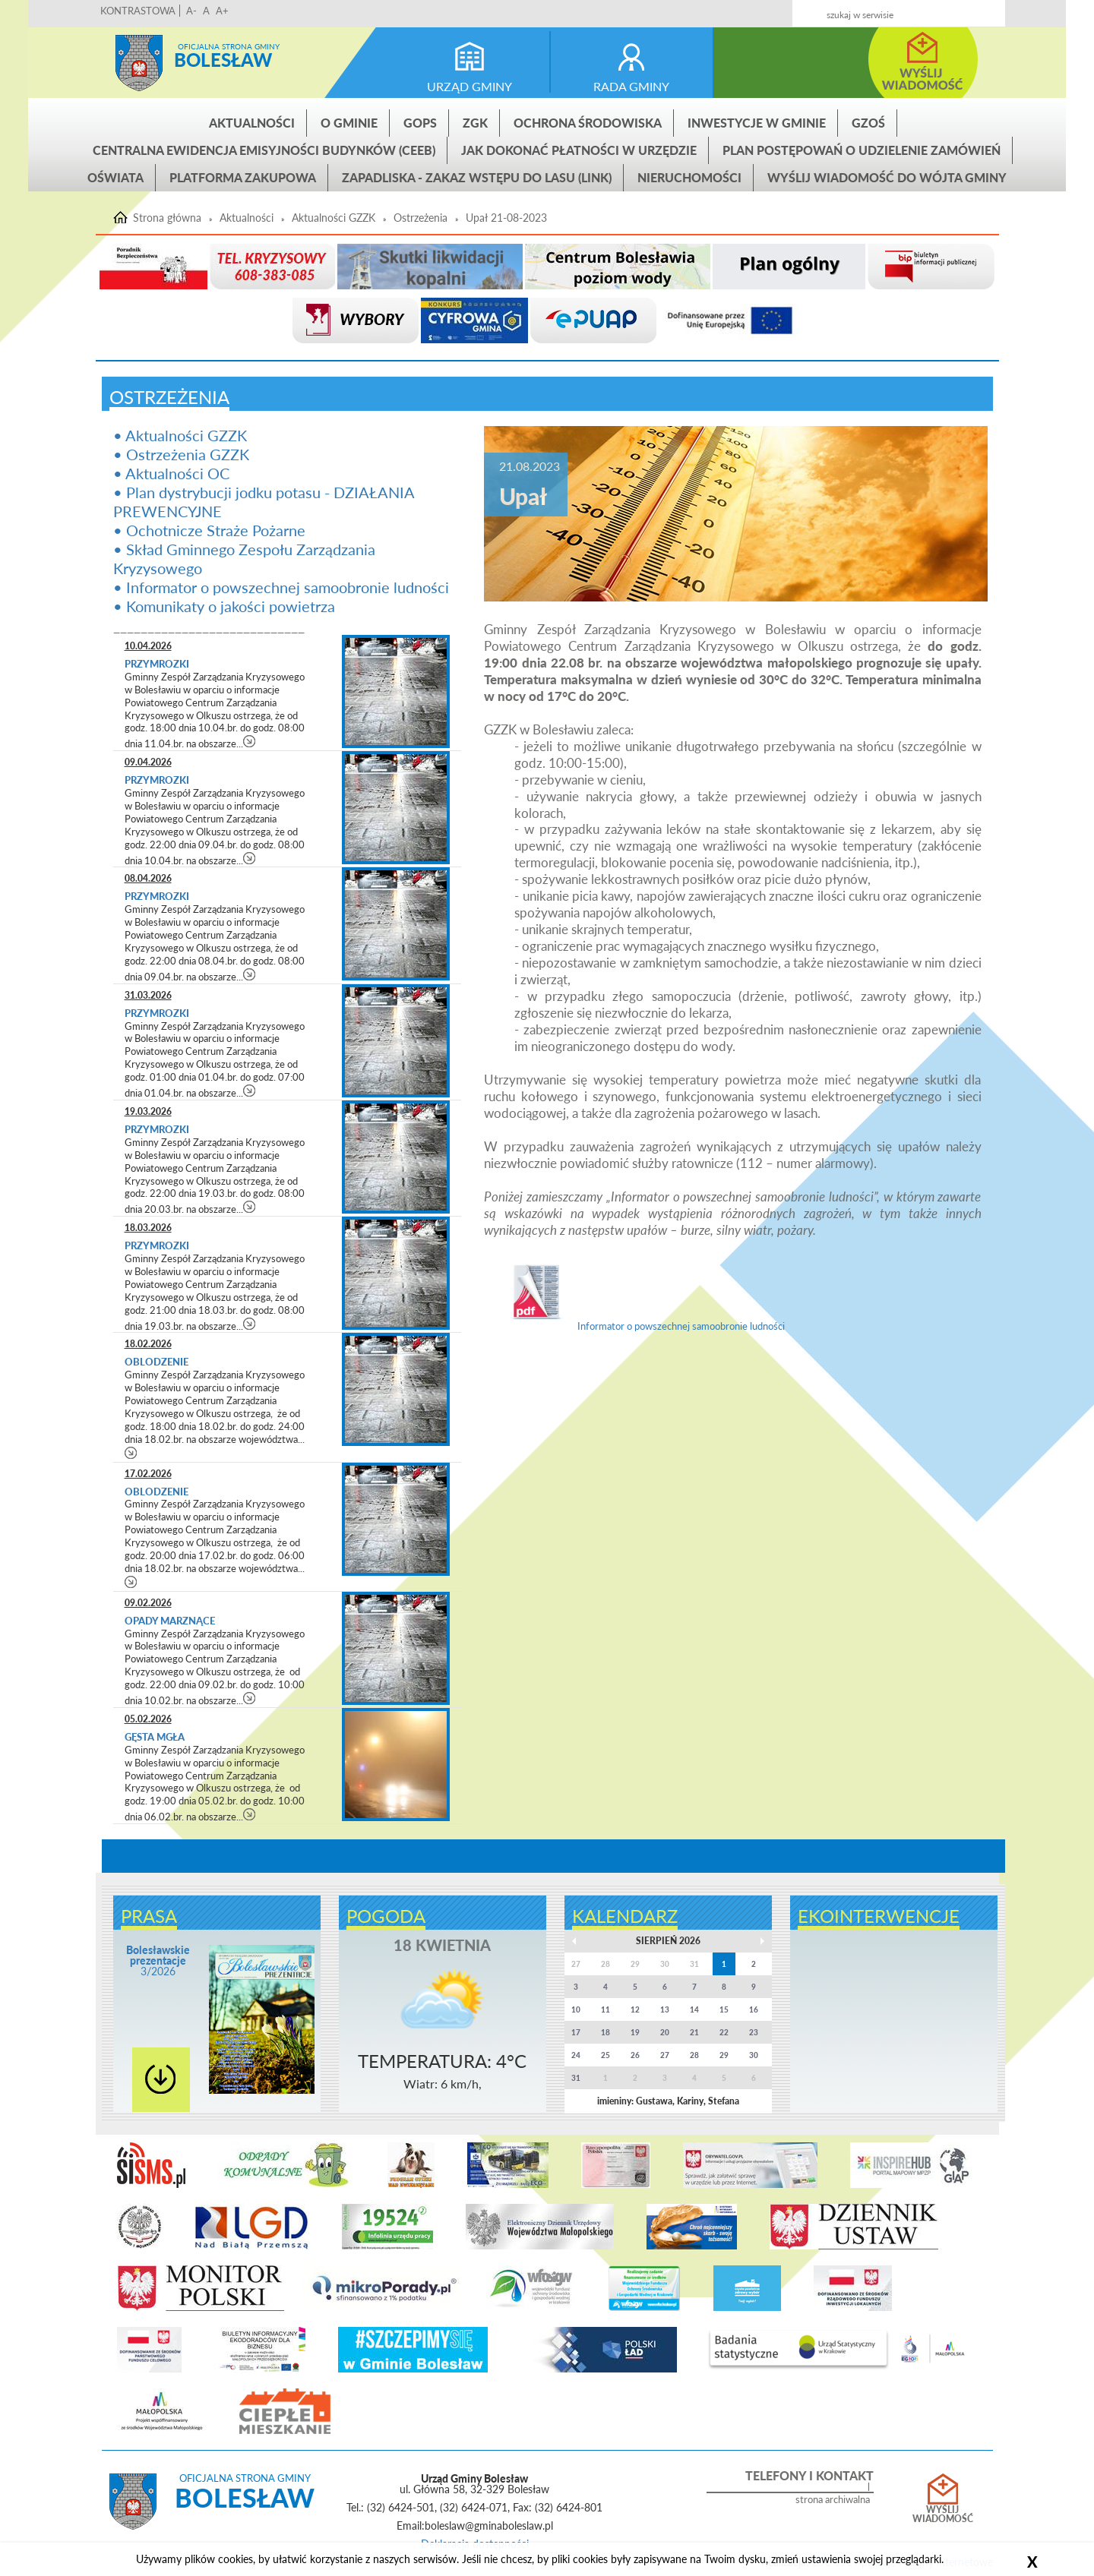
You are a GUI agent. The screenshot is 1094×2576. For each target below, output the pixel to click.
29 (724, 2055)
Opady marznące (170, 1621)
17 (575, 2032)
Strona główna (139, 63)
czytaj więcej (249, 740)
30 (753, 2055)
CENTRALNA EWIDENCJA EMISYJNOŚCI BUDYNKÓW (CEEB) (264, 150)
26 (635, 2055)
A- (191, 11)
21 (694, 2032)
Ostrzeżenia (420, 218)
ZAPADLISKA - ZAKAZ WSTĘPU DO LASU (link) (477, 177)
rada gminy (631, 86)
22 (724, 2032)
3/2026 (158, 1960)
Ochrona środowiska (588, 122)
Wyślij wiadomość (942, 2514)
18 (605, 2032)
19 (635, 2032)
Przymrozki (157, 664)
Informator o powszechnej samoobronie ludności (642, 1326)
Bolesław (223, 60)
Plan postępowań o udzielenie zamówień (861, 150)
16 (753, 2009)
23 (753, 2032)
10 (575, 2009)
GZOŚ (868, 122)
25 (605, 2055)
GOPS (420, 122)
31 (575, 2077)
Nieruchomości (689, 177)
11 (605, 2009)
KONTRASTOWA (137, 11)
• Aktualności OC (171, 473)
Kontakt (882, 9)
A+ (222, 11)
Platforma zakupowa (242, 177)
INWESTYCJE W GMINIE (757, 122)
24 (575, 2055)
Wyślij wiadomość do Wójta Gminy (887, 177)
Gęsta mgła (155, 1737)
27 (664, 2055)
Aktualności (252, 122)
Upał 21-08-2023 (506, 218)
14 (694, 2009)
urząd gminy (469, 86)
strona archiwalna (832, 2500)
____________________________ (209, 625)
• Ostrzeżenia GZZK (181, 454)
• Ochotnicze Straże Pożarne (209, 530)
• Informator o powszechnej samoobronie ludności (281, 587)
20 (664, 2032)
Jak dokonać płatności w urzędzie (579, 150)
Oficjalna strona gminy (229, 46)
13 (664, 2009)
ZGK (475, 122)
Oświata (115, 177)
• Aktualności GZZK (180, 435)
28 (694, 2055)
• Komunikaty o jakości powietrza (224, 606)
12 (635, 2009)
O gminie (349, 122)
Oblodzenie (156, 1362)
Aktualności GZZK (333, 218)
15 (724, 2009)
